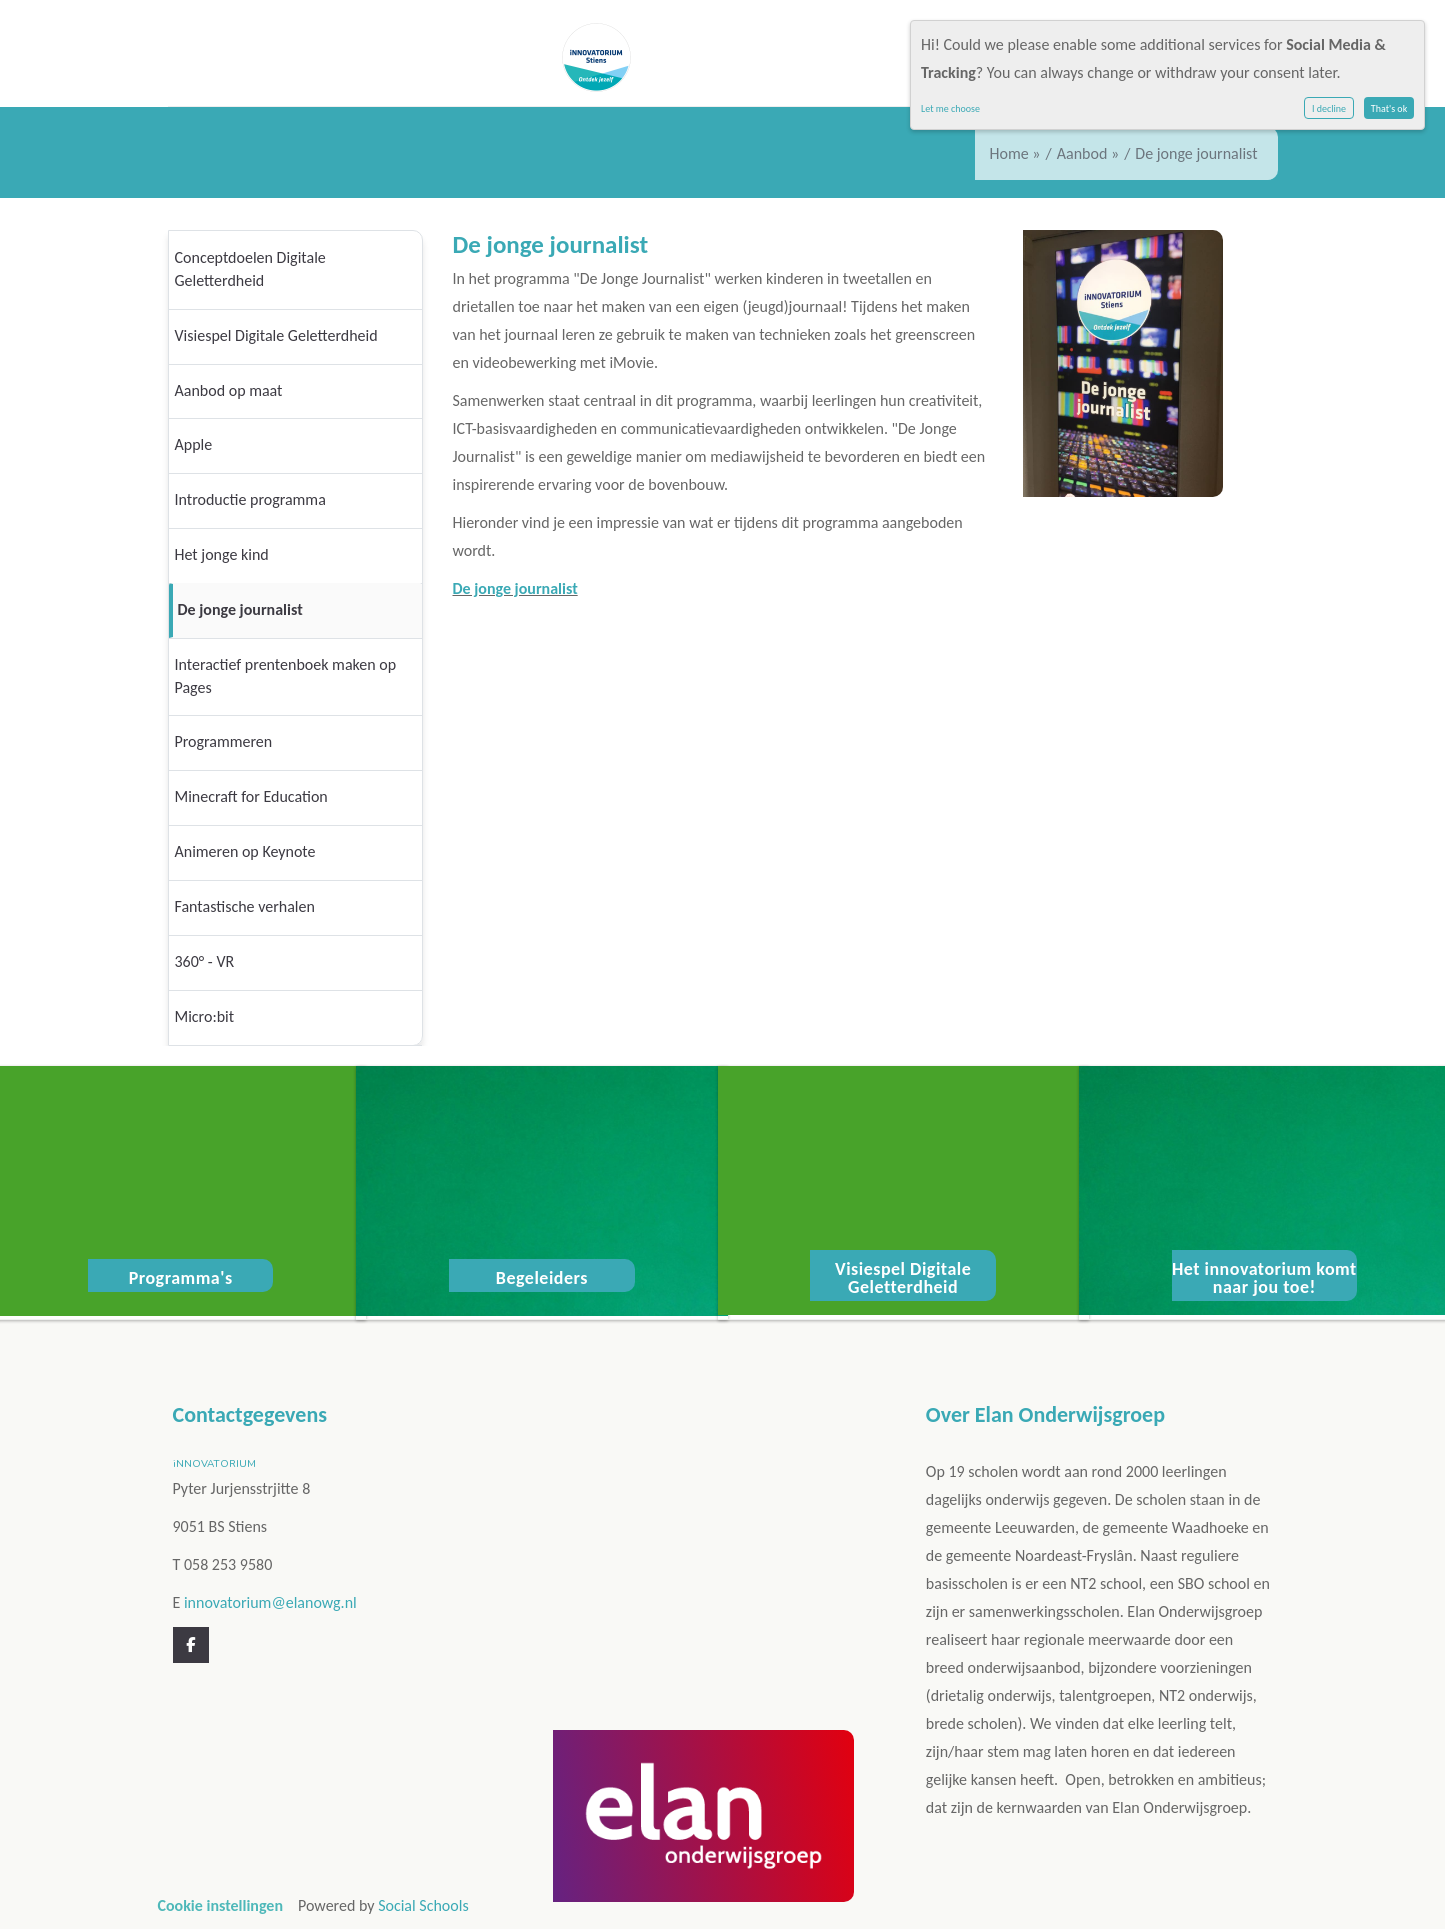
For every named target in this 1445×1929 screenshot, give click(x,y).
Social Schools (423, 1905)
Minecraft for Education (251, 796)
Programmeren (224, 741)
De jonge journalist (240, 609)
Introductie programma (250, 499)
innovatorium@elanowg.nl (270, 1602)
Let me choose (950, 108)
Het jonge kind (222, 554)
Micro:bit (205, 1016)
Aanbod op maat (229, 390)
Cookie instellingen (221, 1905)
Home (1009, 153)
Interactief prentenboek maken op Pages (286, 676)
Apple (194, 444)
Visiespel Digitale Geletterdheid (276, 335)
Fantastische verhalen (245, 906)
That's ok (1389, 108)
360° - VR (205, 961)
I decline (1329, 108)
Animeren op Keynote (245, 851)
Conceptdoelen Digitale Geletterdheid (250, 269)
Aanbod (1082, 153)
